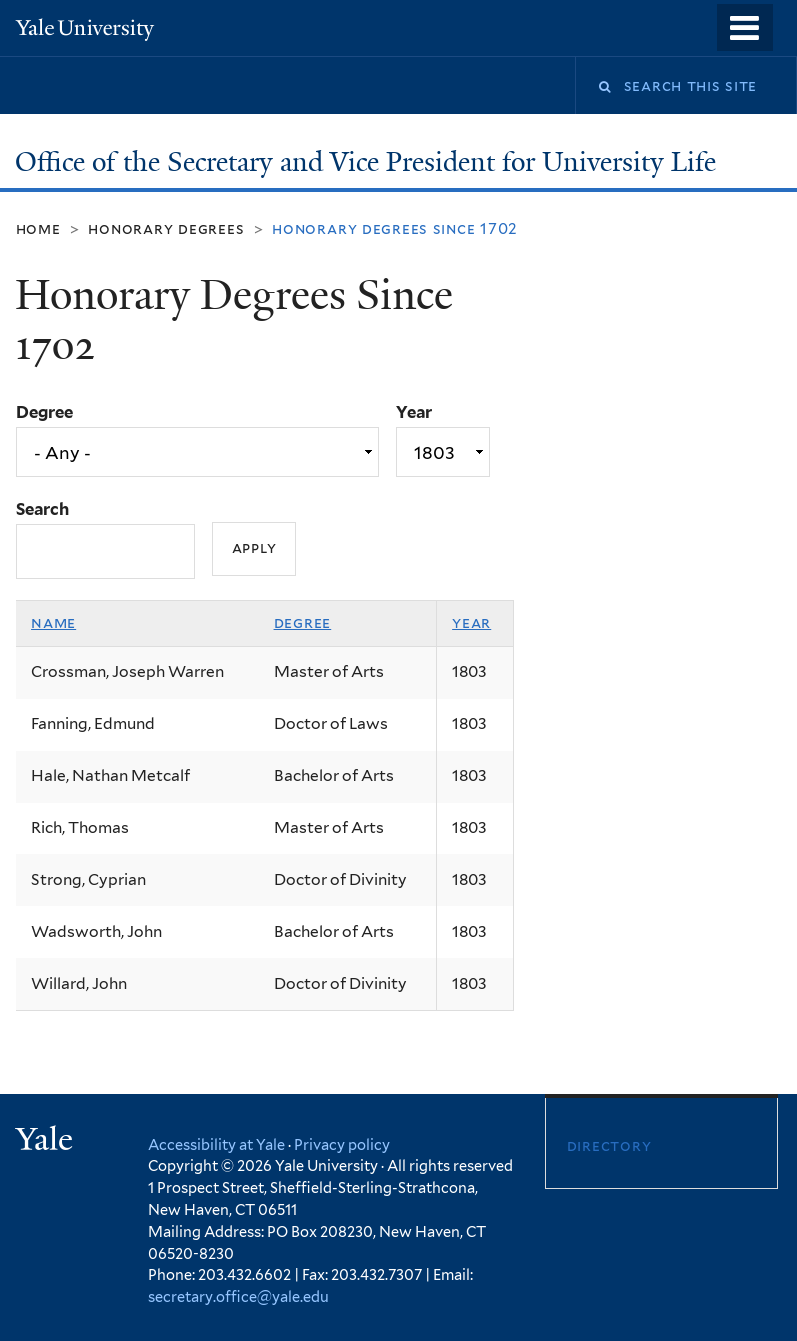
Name (53, 622)
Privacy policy (342, 1144)
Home (38, 228)
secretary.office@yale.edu (238, 1296)
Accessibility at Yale (216, 1144)
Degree (44, 412)
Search (42, 509)
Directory (609, 1145)
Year (414, 412)
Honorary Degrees (166, 228)
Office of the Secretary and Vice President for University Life (369, 162)
